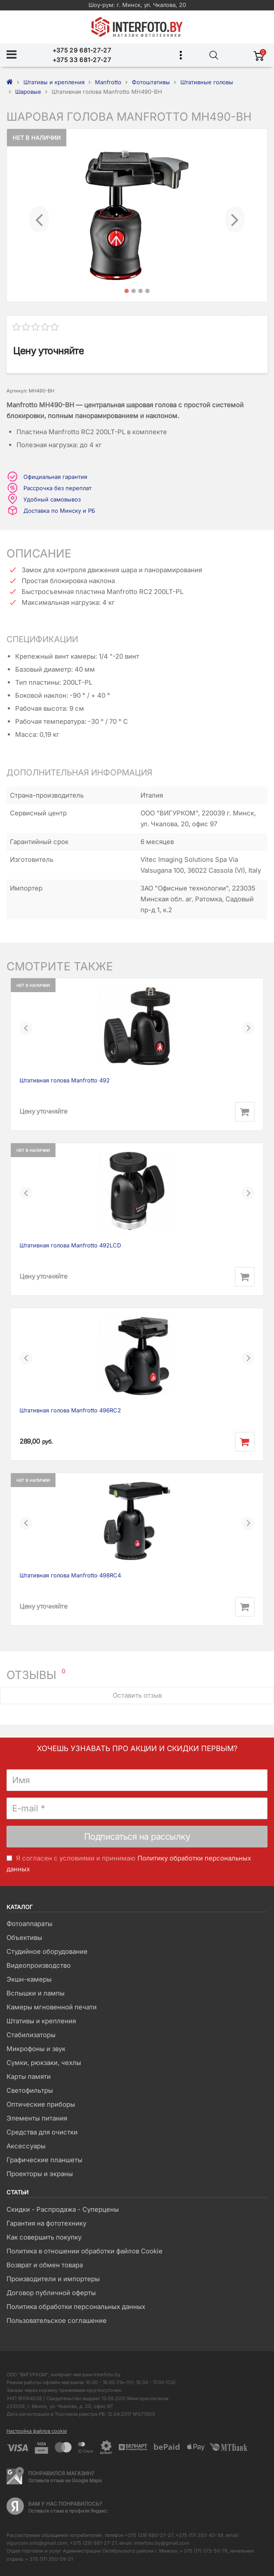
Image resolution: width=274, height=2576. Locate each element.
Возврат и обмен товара (45, 2265)
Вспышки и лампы (36, 1993)
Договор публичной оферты (51, 2293)
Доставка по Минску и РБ (59, 510)
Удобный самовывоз (52, 499)
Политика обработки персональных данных (76, 2306)
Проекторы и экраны (40, 2174)
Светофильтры (30, 2090)
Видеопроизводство (39, 1965)
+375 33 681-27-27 (81, 59)
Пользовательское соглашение (57, 2320)
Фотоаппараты (29, 1924)
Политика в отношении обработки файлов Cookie (85, 2251)
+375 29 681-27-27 (81, 50)
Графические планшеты (44, 2160)
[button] (39, 215)
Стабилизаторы (31, 2035)
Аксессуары (26, 2146)
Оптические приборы (41, 2104)
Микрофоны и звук (36, 2049)
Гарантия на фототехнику (46, 2223)
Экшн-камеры (29, 1979)
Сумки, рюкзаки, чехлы (44, 2062)
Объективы (24, 1937)
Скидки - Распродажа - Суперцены (63, 2209)
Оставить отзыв (137, 1695)
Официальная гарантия (55, 476)
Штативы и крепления (41, 2021)
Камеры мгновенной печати (52, 2007)
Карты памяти (29, 2076)
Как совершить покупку (44, 2237)
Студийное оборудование (47, 1951)
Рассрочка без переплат (57, 488)
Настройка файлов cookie (37, 2431)
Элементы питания (37, 2118)
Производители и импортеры (53, 2279)
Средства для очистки (42, 2132)
